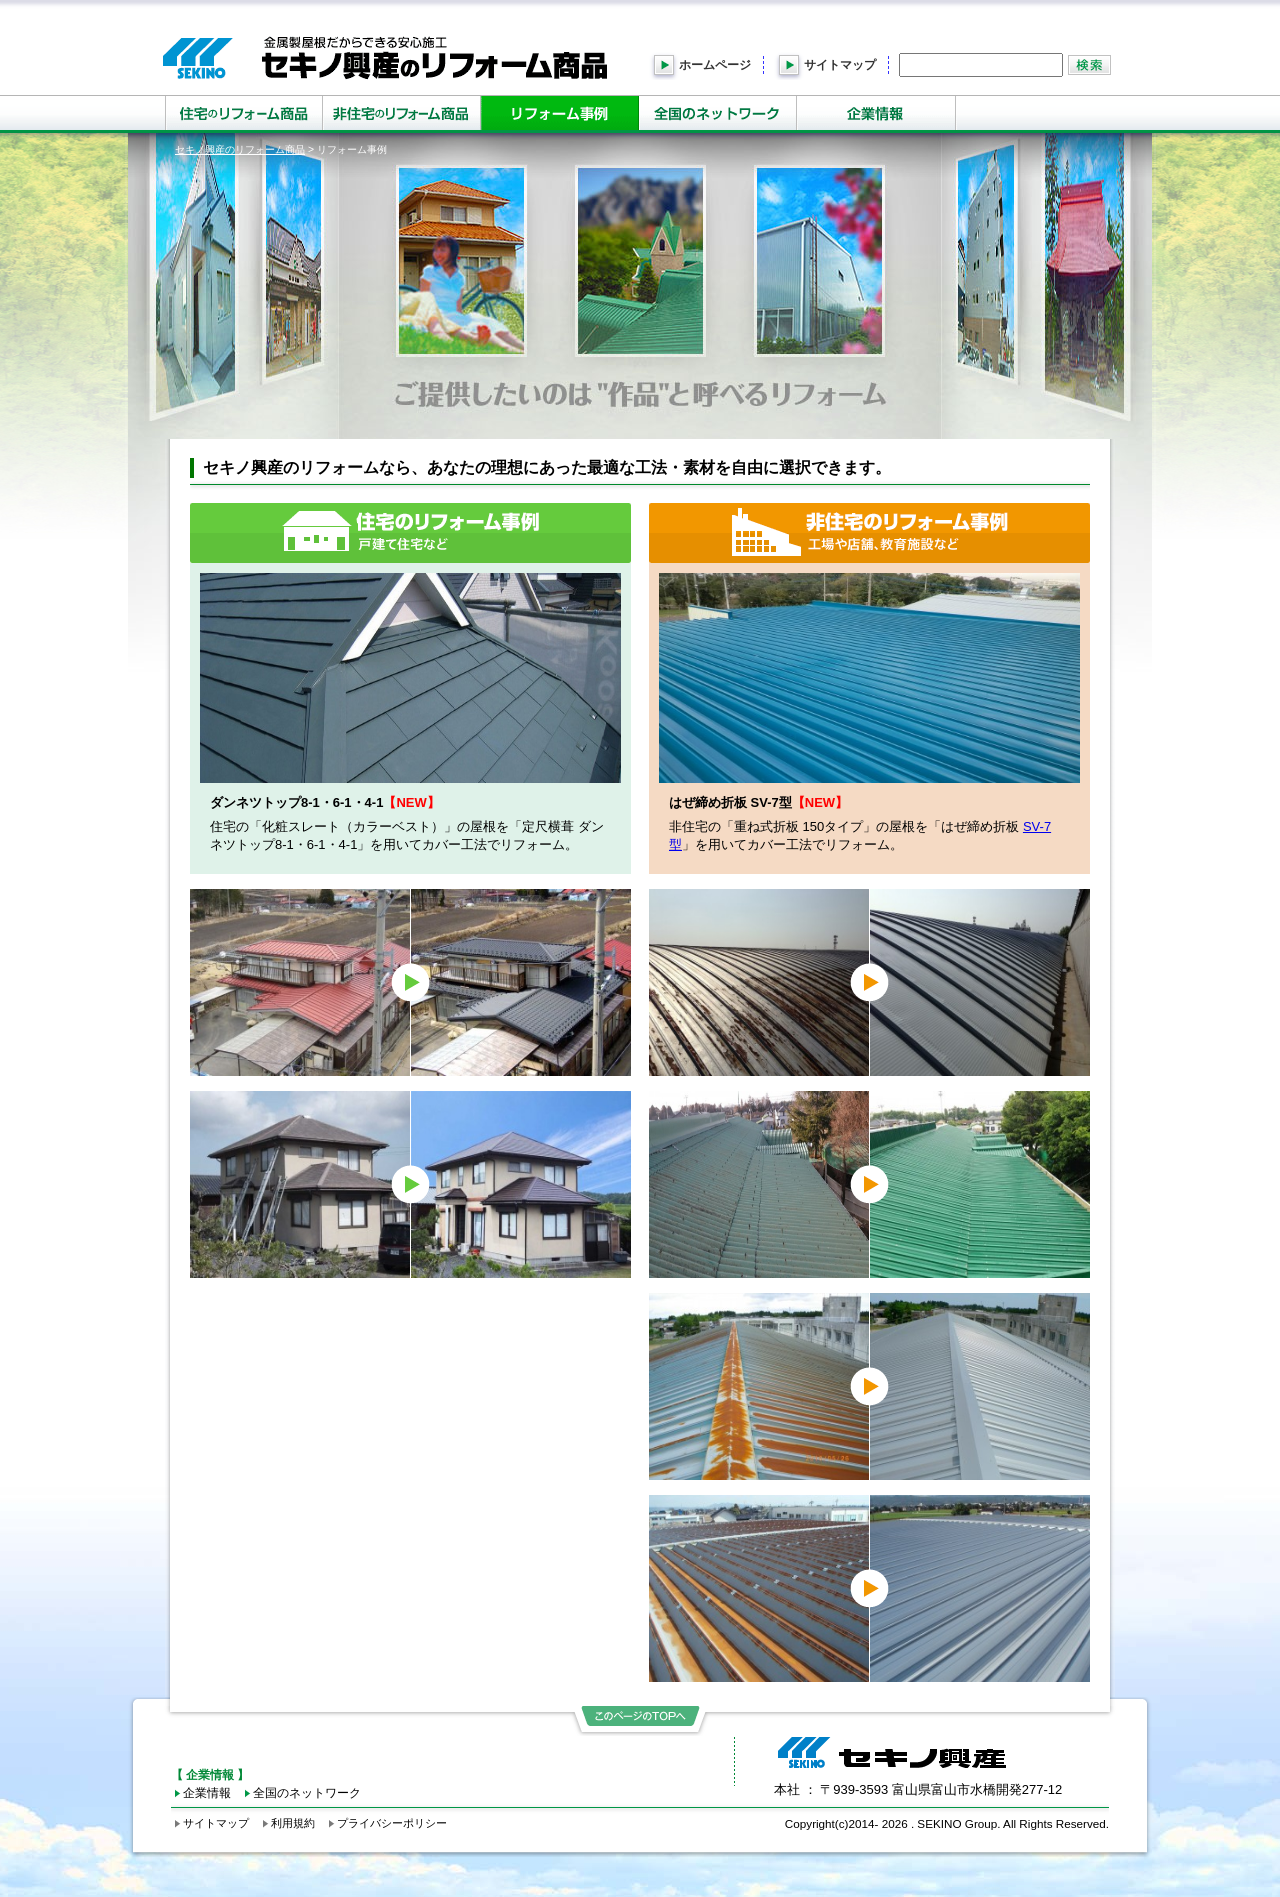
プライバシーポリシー (392, 1823)
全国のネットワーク (307, 1792)
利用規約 (293, 1823)
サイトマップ (840, 65)
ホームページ (715, 65)
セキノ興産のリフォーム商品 (240, 149)
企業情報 (207, 1792)
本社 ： (918, 1789)
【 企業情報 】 (210, 1774)
